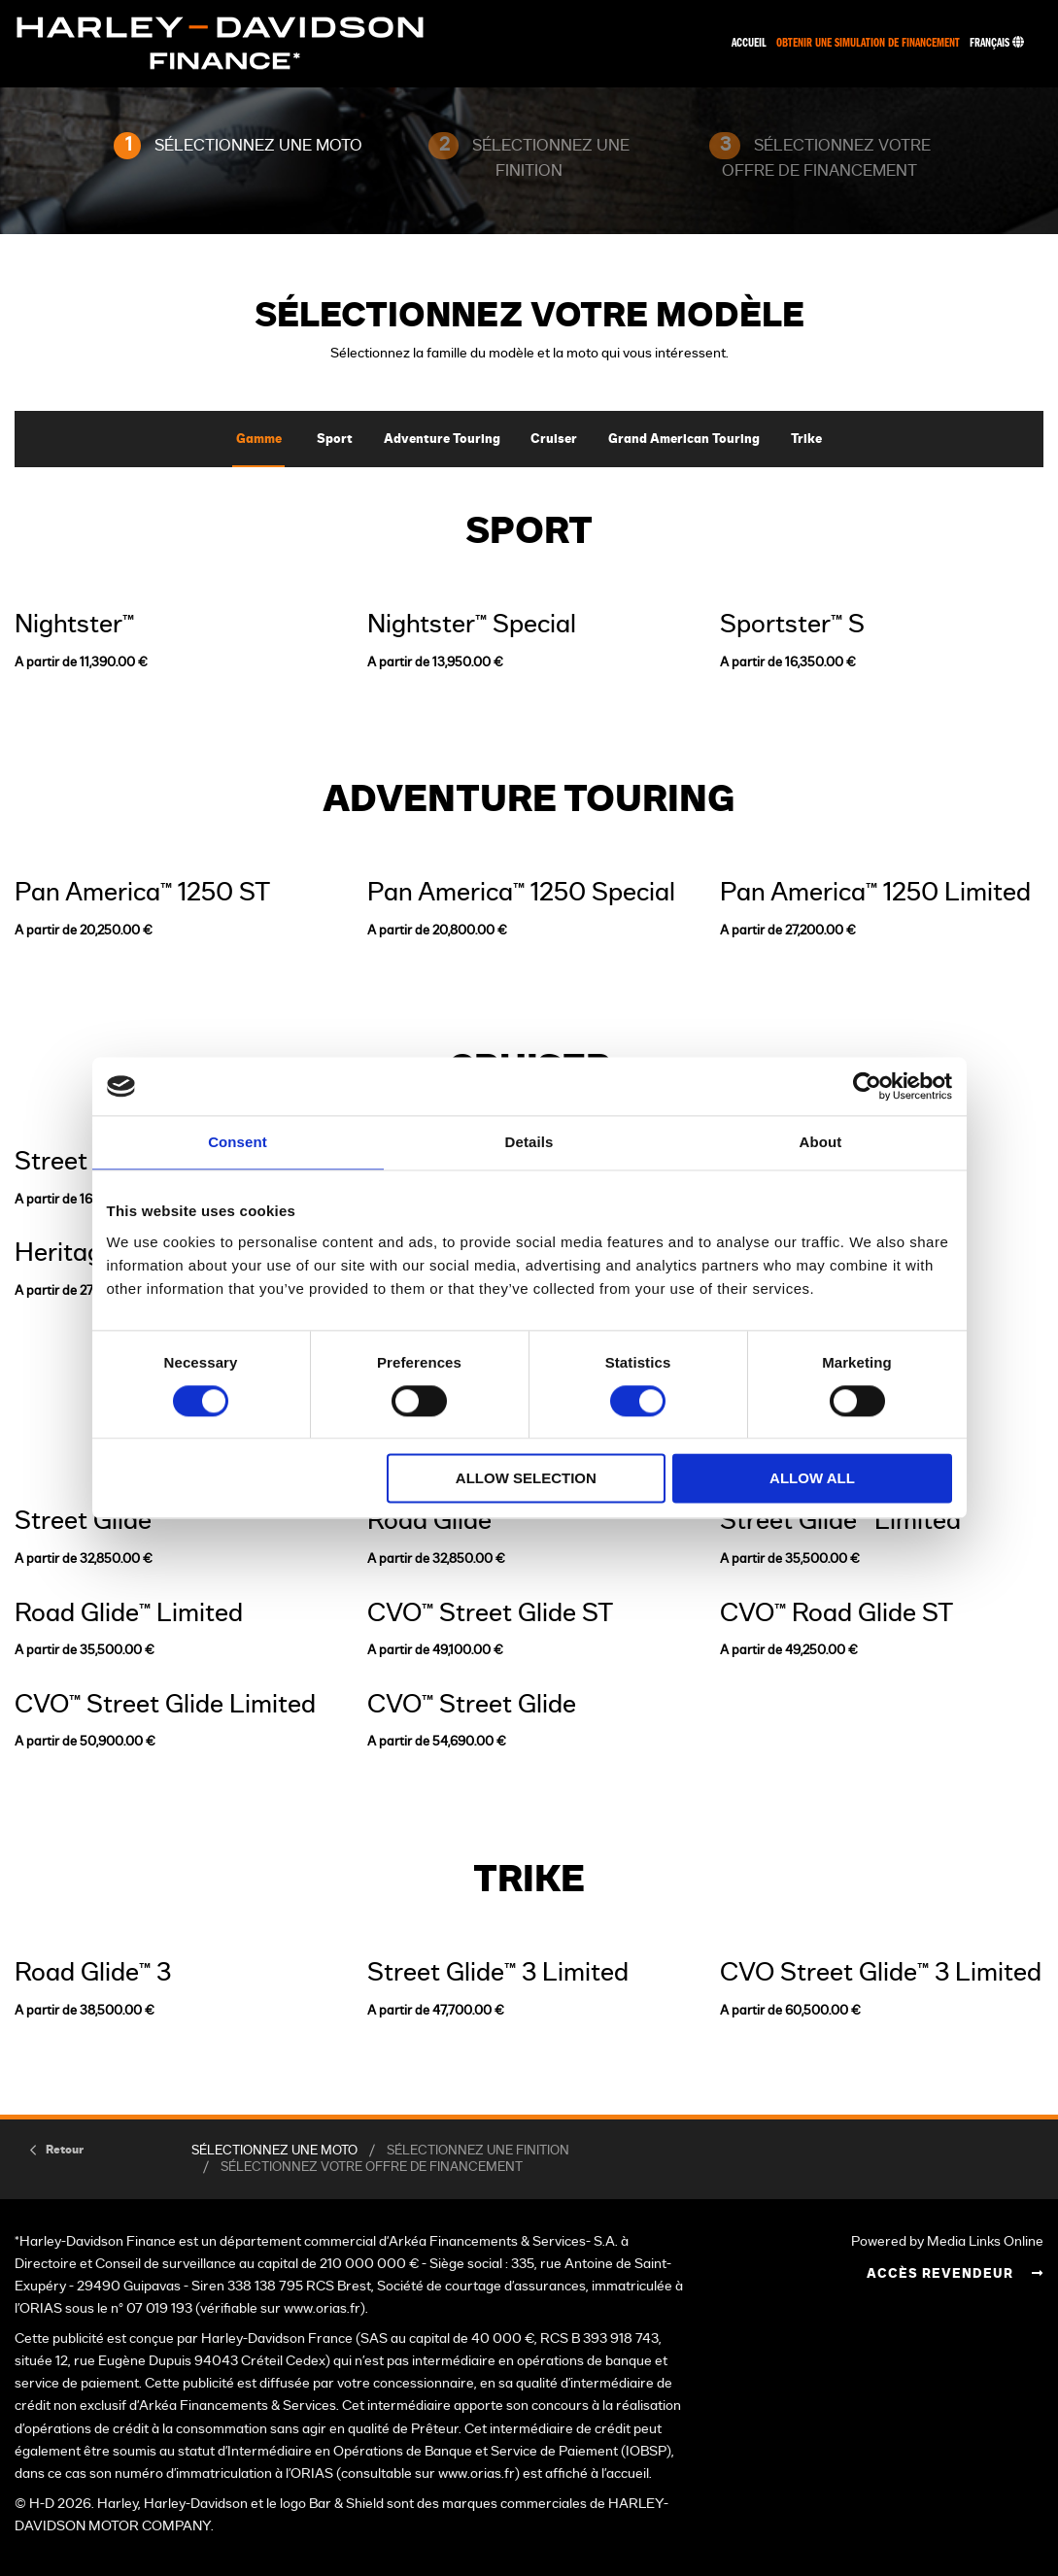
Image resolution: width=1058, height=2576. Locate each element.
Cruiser (553, 439)
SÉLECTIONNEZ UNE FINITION (478, 2151)
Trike (806, 439)
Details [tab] (529, 1142)
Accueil (749, 43)
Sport (335, 439)
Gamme (259, 439)
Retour (65, 2149)
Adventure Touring (442, 439)
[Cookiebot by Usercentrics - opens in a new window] (867, 1086)
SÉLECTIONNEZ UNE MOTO (274, 2151)
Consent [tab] (237, 1142)
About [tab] (821, 1142)
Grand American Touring (684, 439)
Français (997, 43)
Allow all (812, 1479)
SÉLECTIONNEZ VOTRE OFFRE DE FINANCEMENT (372, 2167)
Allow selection (526, 1479)
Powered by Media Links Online (947, 2241)
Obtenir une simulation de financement (868, 43)
